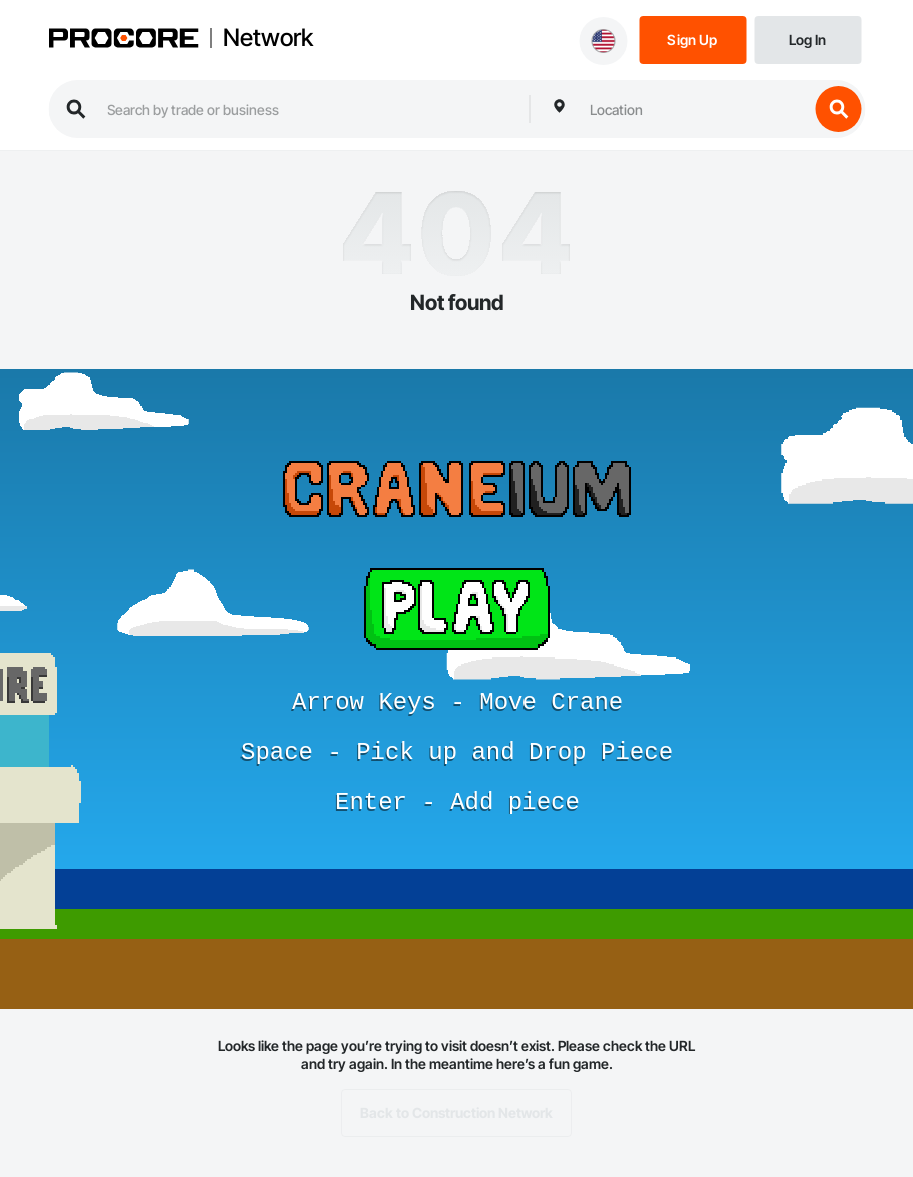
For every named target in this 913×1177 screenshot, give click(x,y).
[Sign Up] (692, 38)
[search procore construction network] (308, 109)
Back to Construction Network (456, 1113)
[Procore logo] (123, 40)
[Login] (807, 38)
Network (268, 38)
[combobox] (694, 109)
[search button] (838, 109)
